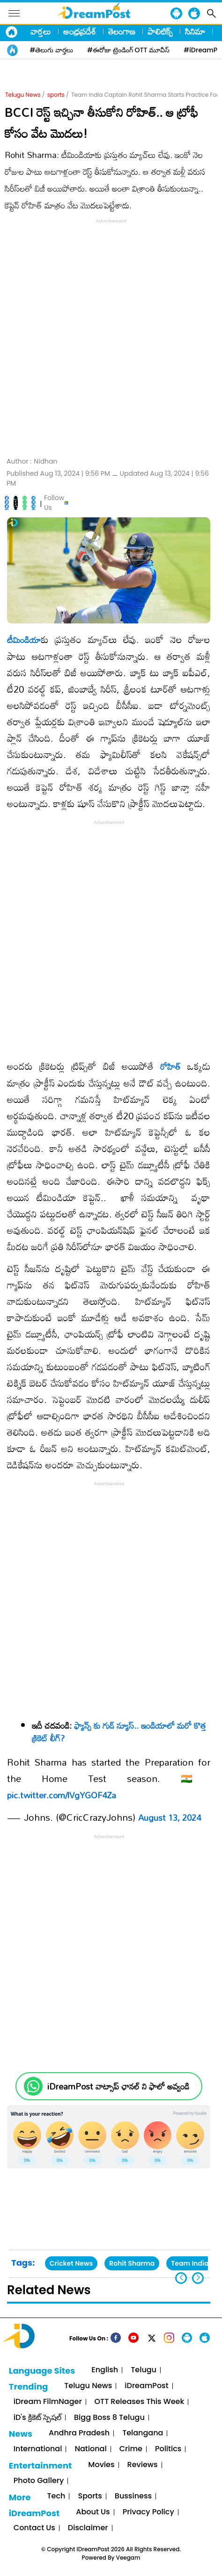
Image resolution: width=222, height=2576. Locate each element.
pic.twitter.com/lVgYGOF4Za (61, 1795)
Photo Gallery (39, 2481)
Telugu (143, 2370)
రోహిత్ (170, 1066)
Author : (32, 461)
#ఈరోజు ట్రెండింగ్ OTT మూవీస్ (128, 50)
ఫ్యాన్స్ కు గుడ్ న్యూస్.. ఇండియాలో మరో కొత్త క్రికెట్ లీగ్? (119, 1731)
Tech (56, 2496)
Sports (90, 2496)
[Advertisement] (111, 336)
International (38, 2449)
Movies (101, 2465)
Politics (168, 2449)
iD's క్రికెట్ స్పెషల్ (37, 2418)
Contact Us (34, 2528)
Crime (130, 2449)
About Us (93, 2512)
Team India (189, 2263)
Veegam (128, 2558)
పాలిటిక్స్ (160, 31)
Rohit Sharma (132, 2263)
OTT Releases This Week (140, 2402)
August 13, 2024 (169, 1817)
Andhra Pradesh (79, 2433)
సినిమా (195, 31)
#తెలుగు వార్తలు (51, 50)
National (90, 2449)
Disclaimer (88, 2528)
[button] (198, 2278)
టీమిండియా (24, 639)
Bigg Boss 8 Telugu (109, 2418)
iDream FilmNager (48, 2402)
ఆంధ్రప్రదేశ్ (79, 31)
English (104, 2370)
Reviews (142, 2465)
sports (56, 95)
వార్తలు (40, 31)
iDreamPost (146, 2386)
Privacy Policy (148, 2512)
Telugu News (23, 95)
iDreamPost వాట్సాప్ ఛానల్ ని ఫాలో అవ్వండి (118, 2086)
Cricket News (71, 2263)
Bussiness (133, 2496)
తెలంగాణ (121, 31)
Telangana (142, 2433)
